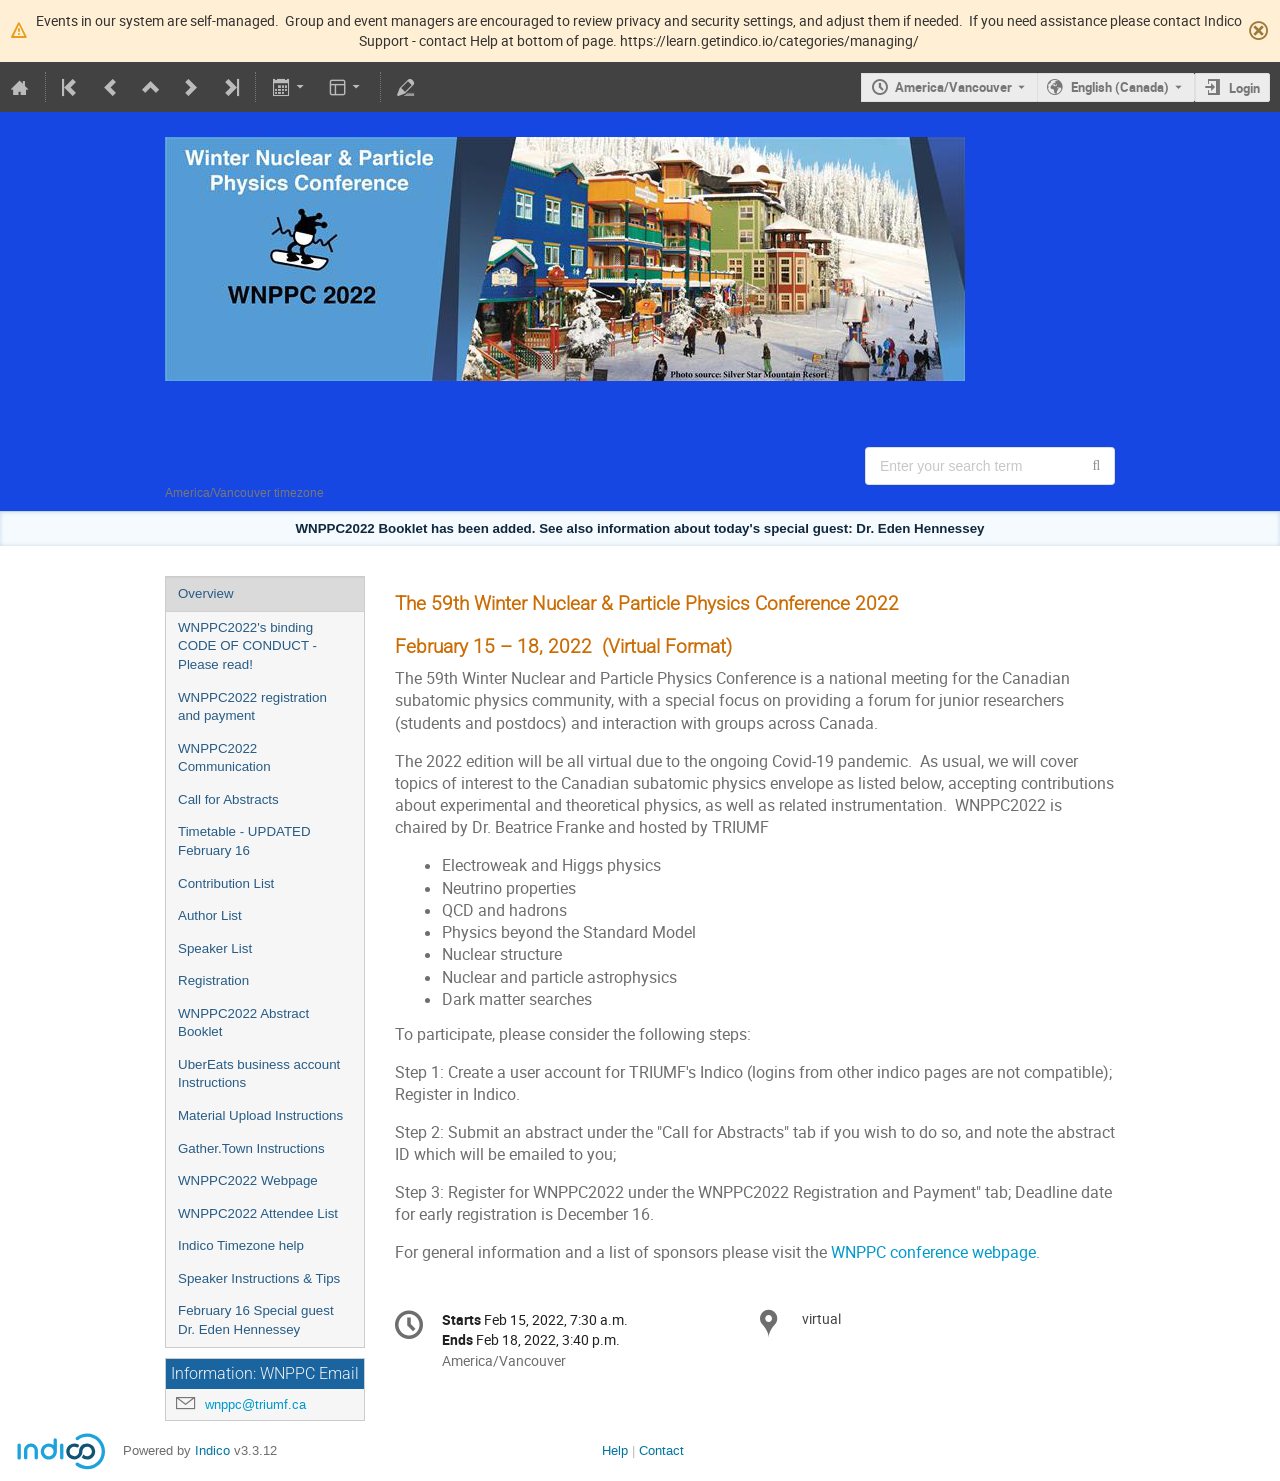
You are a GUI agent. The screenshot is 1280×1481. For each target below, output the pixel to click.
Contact (661, 1450)
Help (615, 1450)
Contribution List (226, 883)
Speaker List (215, 948)
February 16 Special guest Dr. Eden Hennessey (256, 1320)
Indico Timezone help (241, 1245)
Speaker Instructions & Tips (259, 1278)
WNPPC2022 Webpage (248, 1180)
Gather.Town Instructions (251, 1148)
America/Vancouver (953, 87)
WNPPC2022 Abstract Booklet (243, 1023)
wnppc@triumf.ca (255, 1404)
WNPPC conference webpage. (935, 1252)
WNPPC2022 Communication (224, 758)
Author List (210, 915)
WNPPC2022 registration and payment (252, 707)
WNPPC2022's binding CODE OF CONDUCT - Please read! (247, 646)
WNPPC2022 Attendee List (258, 1213)
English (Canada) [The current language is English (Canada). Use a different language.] (1120, 87)
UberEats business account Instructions (259, 1074)
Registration (213, 980)
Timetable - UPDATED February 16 (244, 841)
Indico (212, 1450)
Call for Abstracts (228, 799)
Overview (206, 593)
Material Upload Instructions (260, 1115)
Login (1244, 88)
